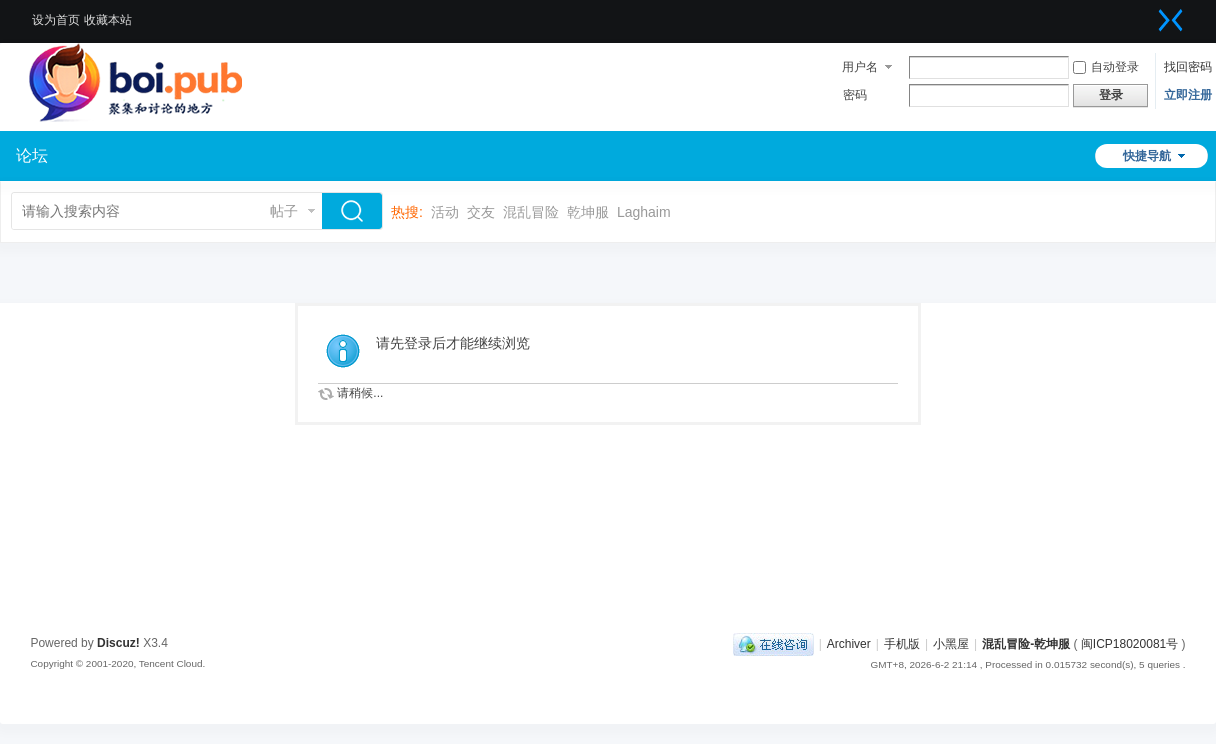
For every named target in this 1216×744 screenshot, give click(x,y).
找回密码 (1188, 67)
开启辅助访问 (1151, 14)
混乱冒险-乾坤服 (1026, 644)
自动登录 (1106, 67)
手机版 (902, 644)
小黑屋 (951, 644)
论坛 (32, 155)
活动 (445, 212)
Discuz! (118, 643)
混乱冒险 (531, 212)
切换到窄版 (1171, 20)
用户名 (860, 67)
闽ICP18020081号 (1129, 644)
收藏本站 (108, 20)
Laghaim (644, 212)
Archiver (849, 644)
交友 (481, 212)
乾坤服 (588, 212)
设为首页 (56, 20)
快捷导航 (1147, 156)
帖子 (284, 211)
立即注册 (1188, 95)
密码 (855, 95)
